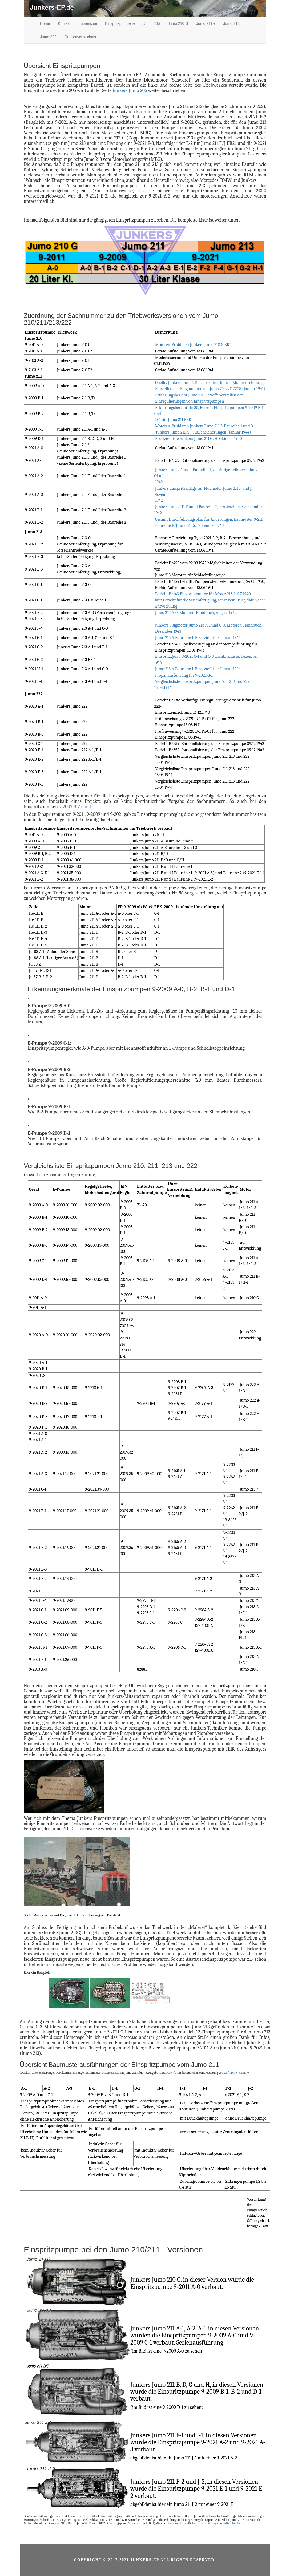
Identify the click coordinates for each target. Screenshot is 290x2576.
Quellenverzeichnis (80, 37)
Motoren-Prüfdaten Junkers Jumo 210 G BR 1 (193, 344)
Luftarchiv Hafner (236, 2073)
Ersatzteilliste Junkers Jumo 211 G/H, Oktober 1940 (198, 438)
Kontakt (64, 23)
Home (45, 23)
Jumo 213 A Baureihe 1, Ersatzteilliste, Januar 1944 (198, 637)
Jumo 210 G (178, 23)
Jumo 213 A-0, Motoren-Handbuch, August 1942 (196, 612)
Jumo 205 (151, 23)
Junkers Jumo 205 (129, 90)
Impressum (88, 23)
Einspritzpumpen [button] (120, 23)
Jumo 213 (231, 23)
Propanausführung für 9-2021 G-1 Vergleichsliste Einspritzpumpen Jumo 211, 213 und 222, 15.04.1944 (202, 681)
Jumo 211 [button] (205, 23)
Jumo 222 (48, 37)
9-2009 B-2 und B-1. (78, 806)
